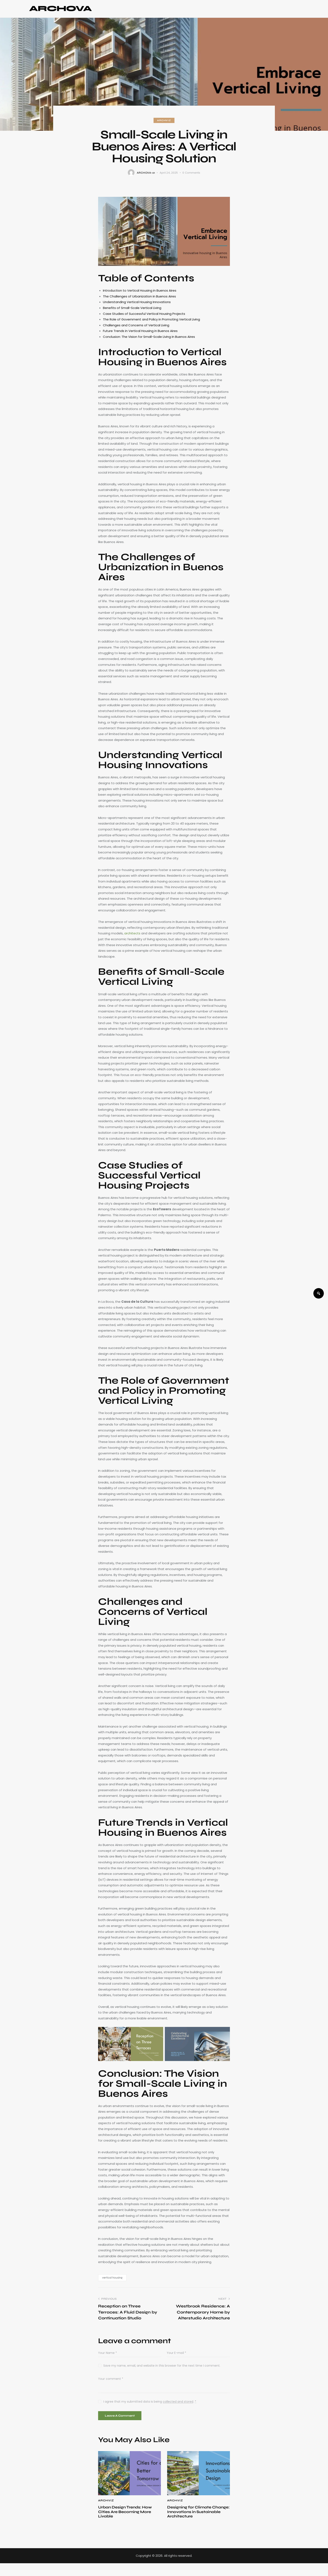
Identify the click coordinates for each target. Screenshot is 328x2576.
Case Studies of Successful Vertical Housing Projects (144, 313)
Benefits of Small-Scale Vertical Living (132, 308)
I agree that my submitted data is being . (149, 2401)
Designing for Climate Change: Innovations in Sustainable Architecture (198, 2519)
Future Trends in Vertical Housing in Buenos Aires (140, 331)
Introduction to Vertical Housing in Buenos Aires (139, 290)
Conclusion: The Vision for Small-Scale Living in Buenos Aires (149, 336)
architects (132, 933)
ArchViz (164, 120)
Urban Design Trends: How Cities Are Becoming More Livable (127, 2519)
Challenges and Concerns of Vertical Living (136, 325)
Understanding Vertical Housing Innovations (137, 302)
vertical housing (112, 2277)
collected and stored (178, 2401)
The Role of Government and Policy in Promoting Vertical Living (151, 319)
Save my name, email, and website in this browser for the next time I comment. (161, 2365)
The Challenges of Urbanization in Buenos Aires (139, 296)
